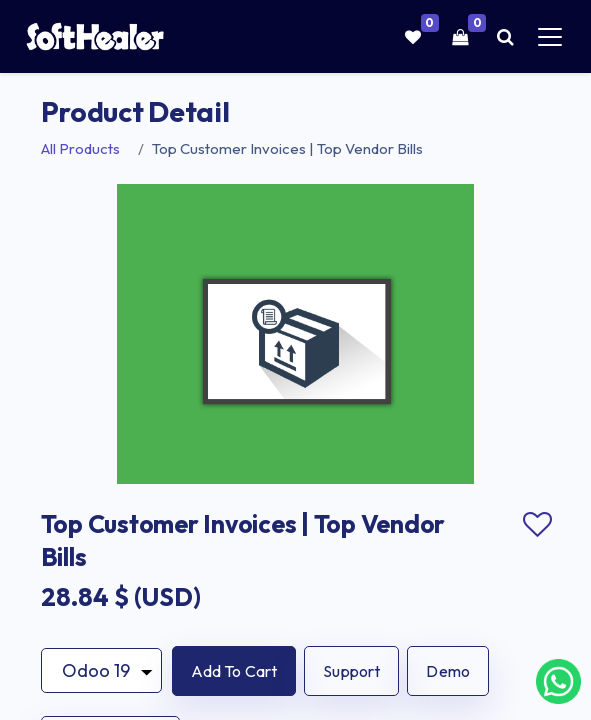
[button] (234, 671)
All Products (80, 148)
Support (351, 671)
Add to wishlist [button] (538, 525)
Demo (448, 671)
